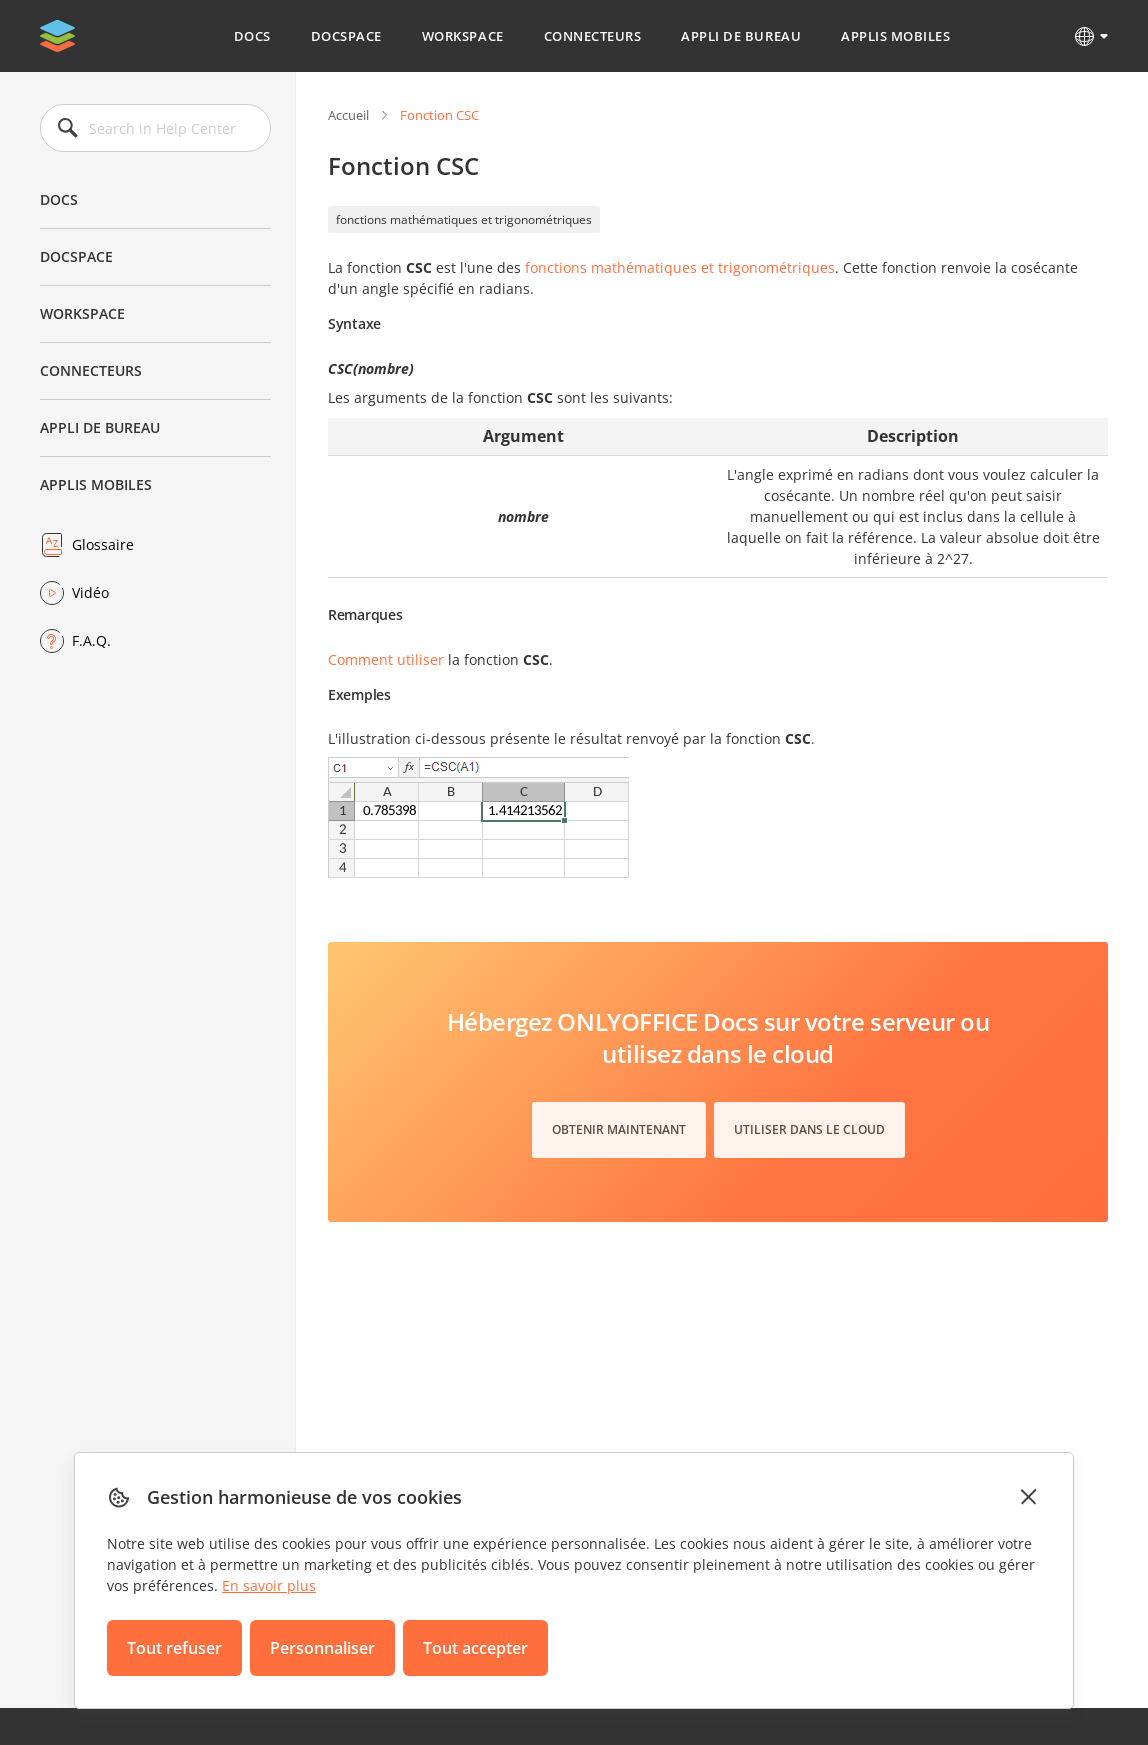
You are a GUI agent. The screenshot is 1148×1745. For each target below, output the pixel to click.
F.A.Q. (91, 640)
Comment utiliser (386, 659)
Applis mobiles (895, 36)
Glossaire (103, 544)
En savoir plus (269, 1585)
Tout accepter (475, 1648)
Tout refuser (174, 1648)
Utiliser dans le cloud (809, 1129)
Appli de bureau (741, 36)
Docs (252, 36)
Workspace (463, 36)
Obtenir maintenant (619, 1129)
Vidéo (90, 592)
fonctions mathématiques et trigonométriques (464, 219)
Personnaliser (322, 1648)
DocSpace (346, 36)
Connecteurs (593, 36)
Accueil (348, 115)
